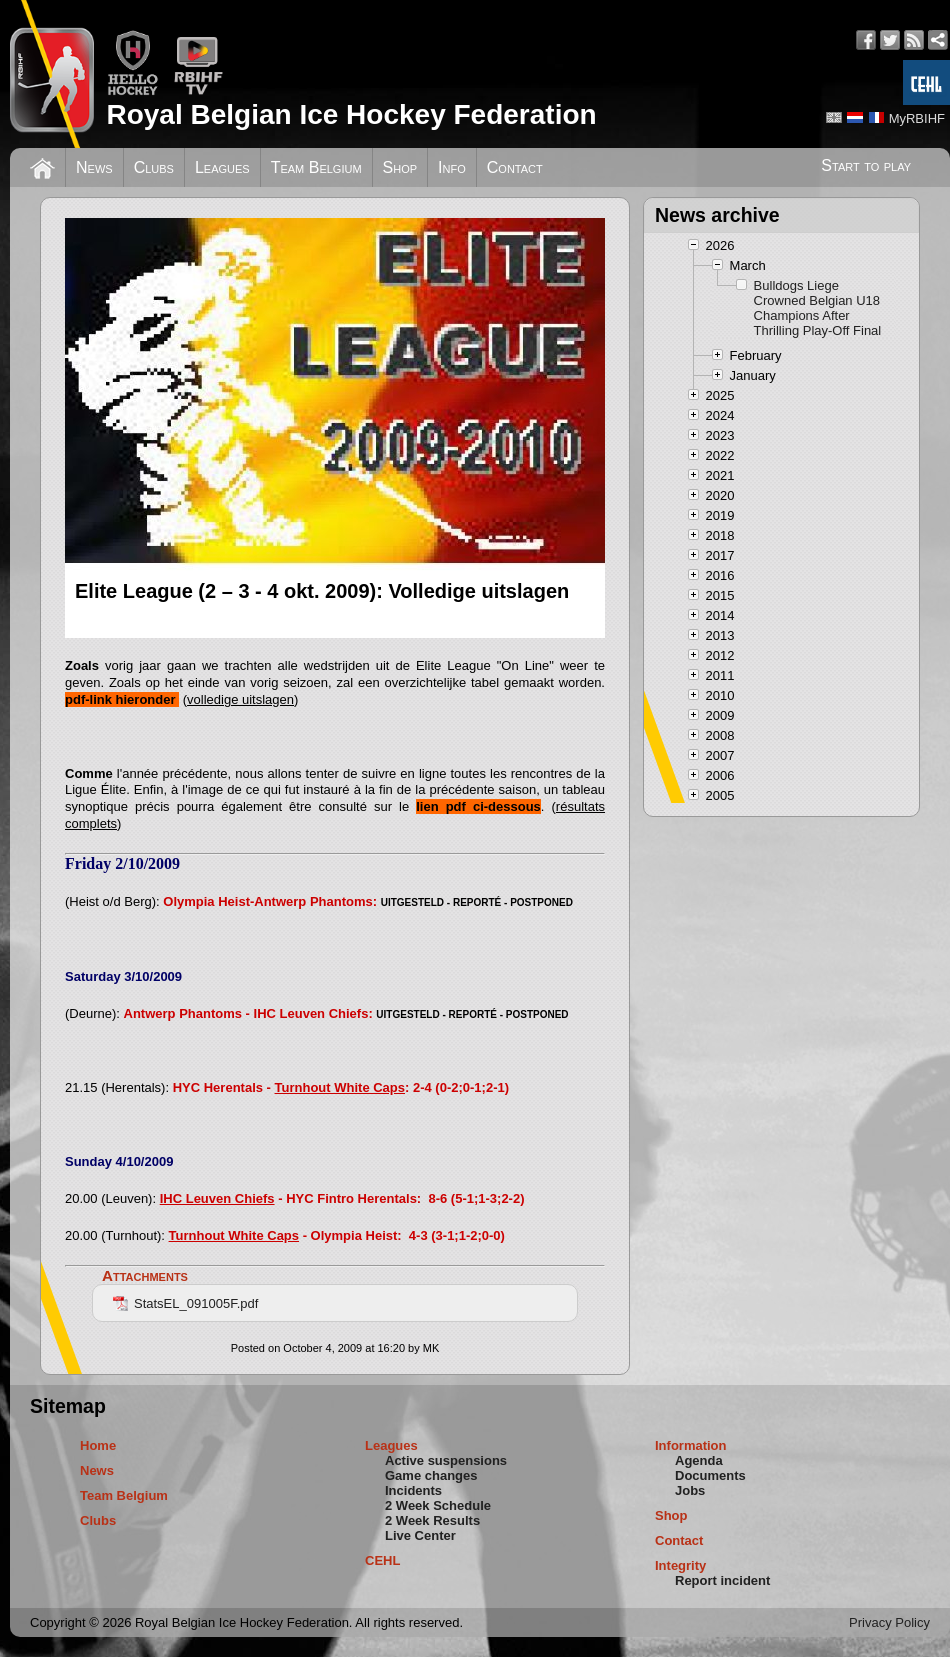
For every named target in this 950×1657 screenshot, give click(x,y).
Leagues (222, 167)
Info (452, 167)
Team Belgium (316, 167)
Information (691, 1445)
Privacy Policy (889, 1622)
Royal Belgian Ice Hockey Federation (351, 114)
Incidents (413, 1490)
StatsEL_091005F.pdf (185, 1303)
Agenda (699, 1460)
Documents (710, 1475)
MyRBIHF (917, 118)
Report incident (722, 1580)
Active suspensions (446, 1460)
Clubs (154, 167)
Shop (400, 167)
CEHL (382, 1560)
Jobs (690, 1490)
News (94, 167)
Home (98, 1445)
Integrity (680, 1565)
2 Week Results (432, 1520)
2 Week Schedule (438, 1505)
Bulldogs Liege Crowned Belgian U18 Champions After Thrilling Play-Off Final (818, 308)
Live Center (420, 1535)
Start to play (866, 165)
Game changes (431, 1475)
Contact (515, 167)
